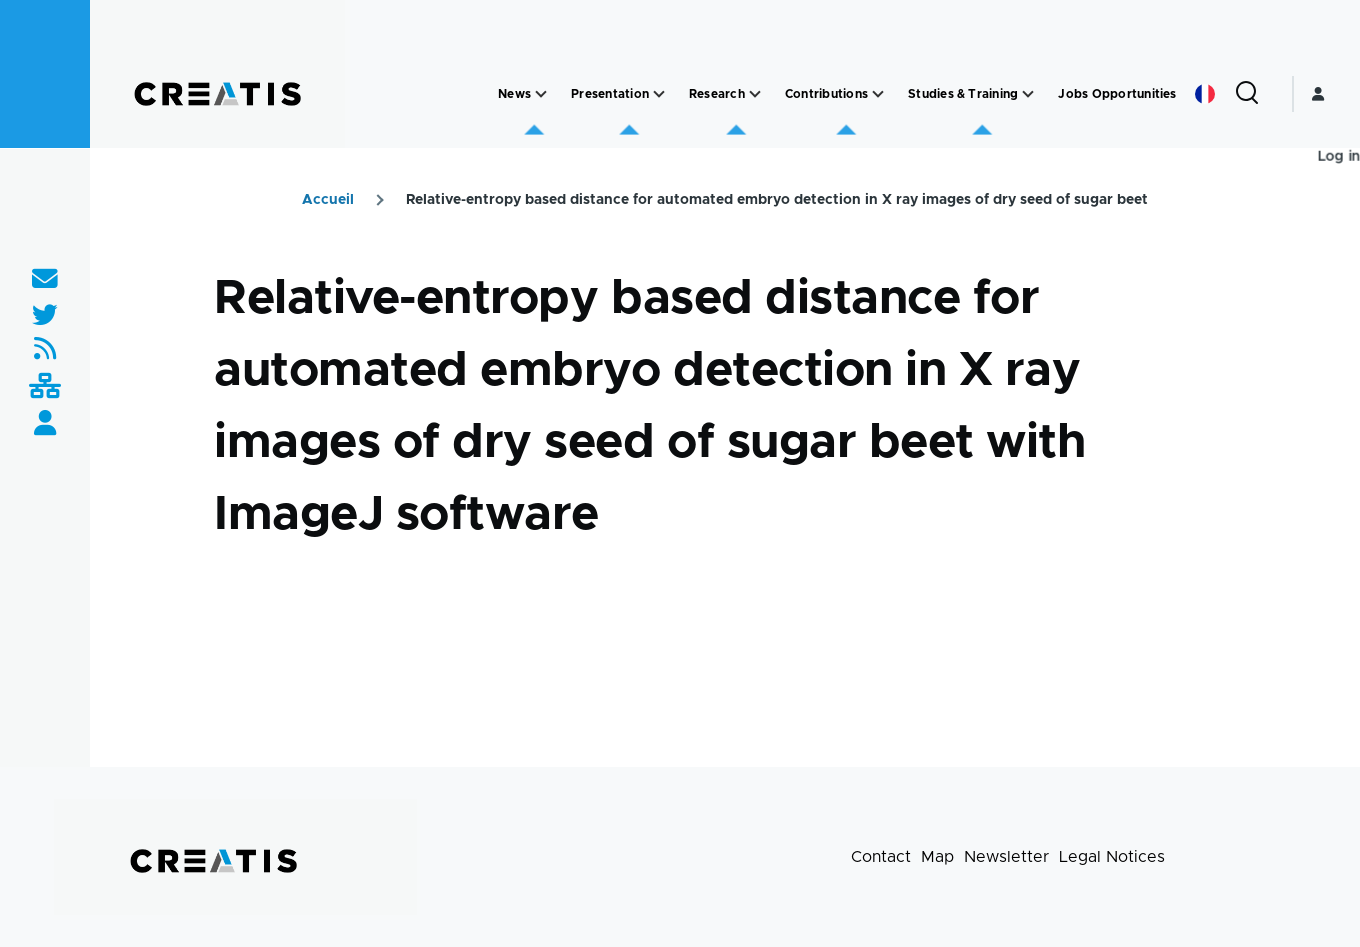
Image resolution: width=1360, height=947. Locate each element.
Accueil (328, 200)
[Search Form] (1247, 94)
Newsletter (1006, 857)
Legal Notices (1112, 857)
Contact (881, 857)
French (1205, 94)
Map (937, 857)
